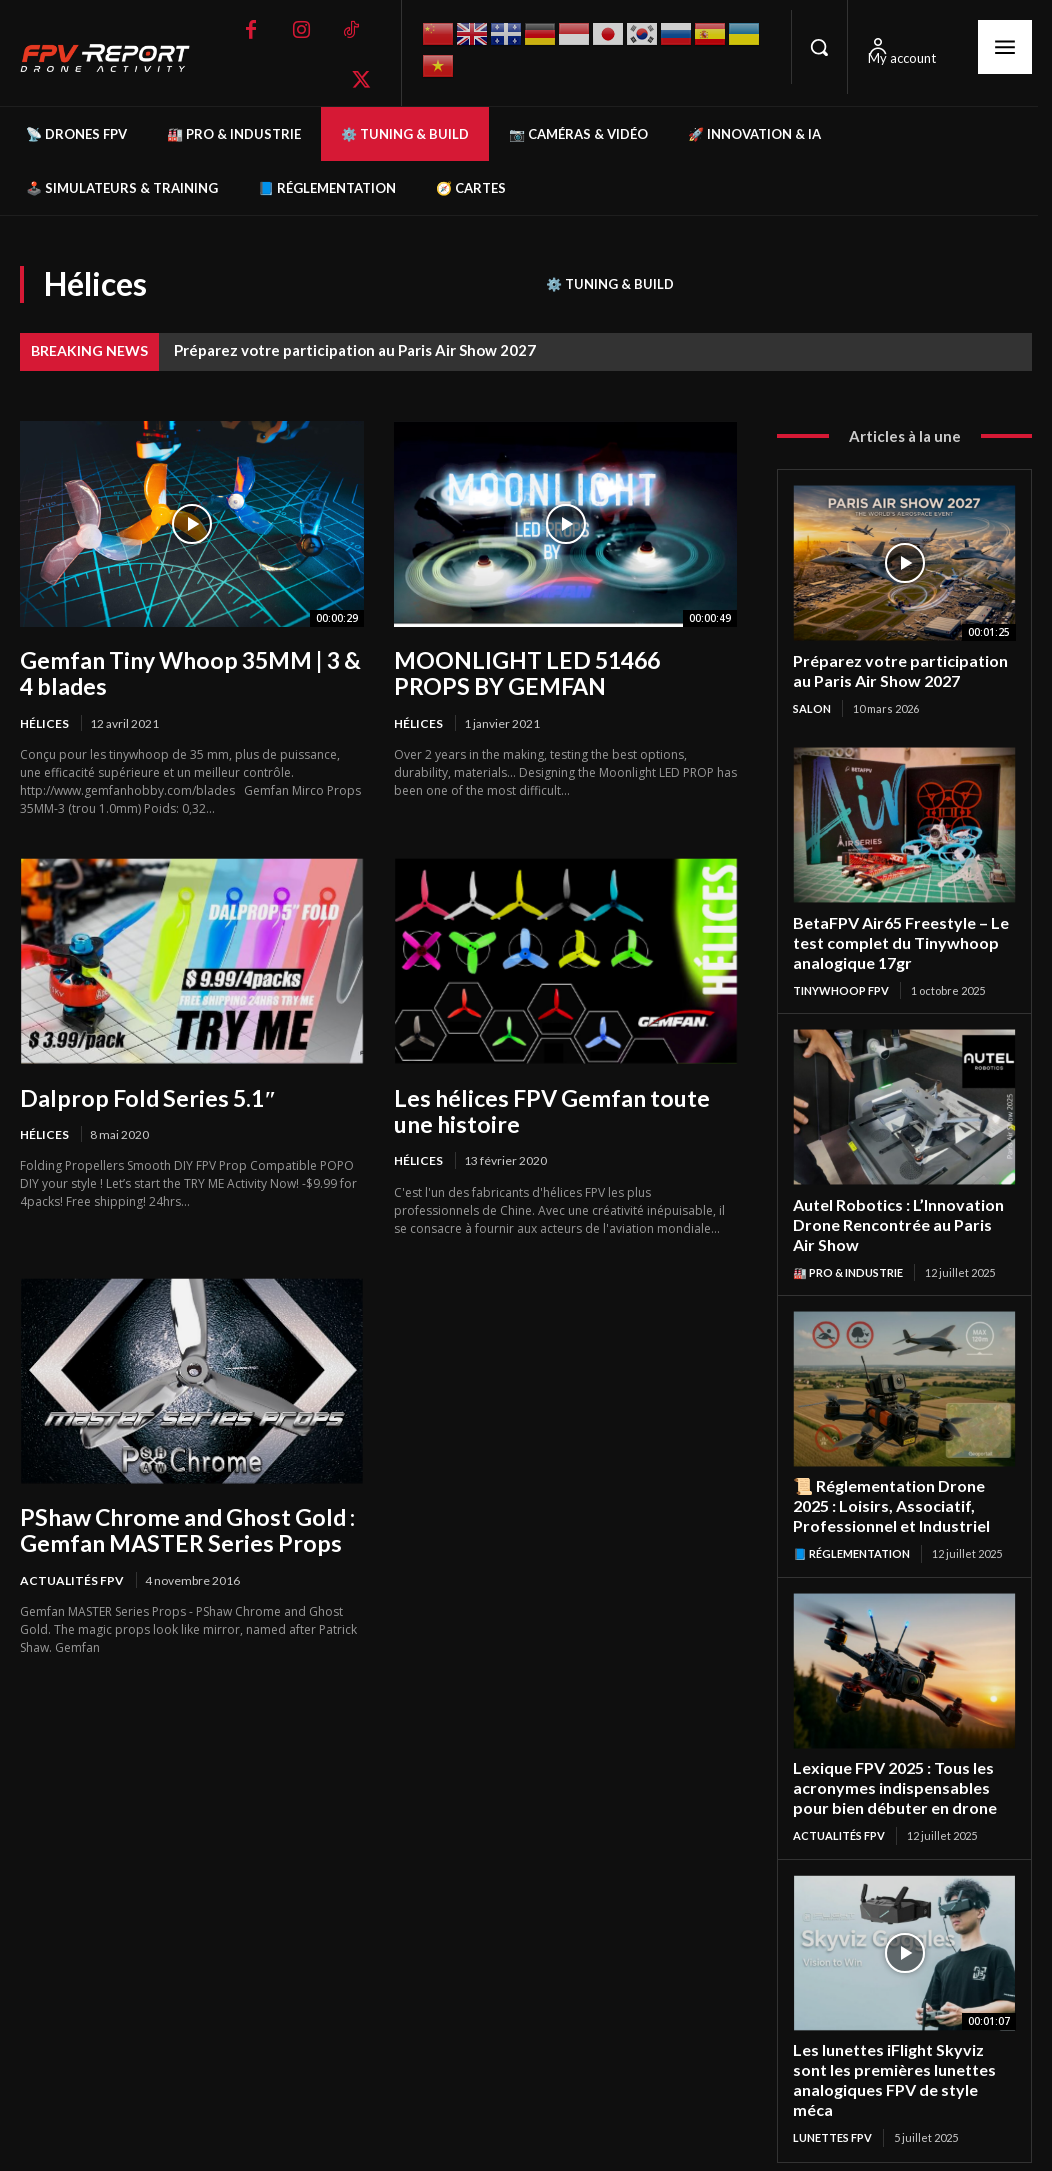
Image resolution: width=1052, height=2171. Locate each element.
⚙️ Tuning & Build (610, 284)
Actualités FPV (72, 1573)
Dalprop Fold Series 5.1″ (141, 1094)
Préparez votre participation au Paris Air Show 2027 (355, 350)
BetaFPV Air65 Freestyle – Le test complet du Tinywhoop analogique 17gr (896, 938)
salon (812, 705)
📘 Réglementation (851, 1540)
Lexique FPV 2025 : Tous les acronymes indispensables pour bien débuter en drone (902, 1773)
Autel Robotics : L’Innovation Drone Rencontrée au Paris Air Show (899, 1216)
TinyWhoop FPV (841, 983)
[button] (819, 47)
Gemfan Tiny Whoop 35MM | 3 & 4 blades (190, 672)
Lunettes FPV (832, 2096)
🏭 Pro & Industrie (848, 1262)
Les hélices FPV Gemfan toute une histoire (564, 1107)
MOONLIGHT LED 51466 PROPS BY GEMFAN (560, 672)
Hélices (44, 721)
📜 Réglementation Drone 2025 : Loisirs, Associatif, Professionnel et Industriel (904, 1494)
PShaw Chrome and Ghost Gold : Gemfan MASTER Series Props (178, 1524)
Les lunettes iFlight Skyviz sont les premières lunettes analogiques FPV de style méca (902, 2051)
